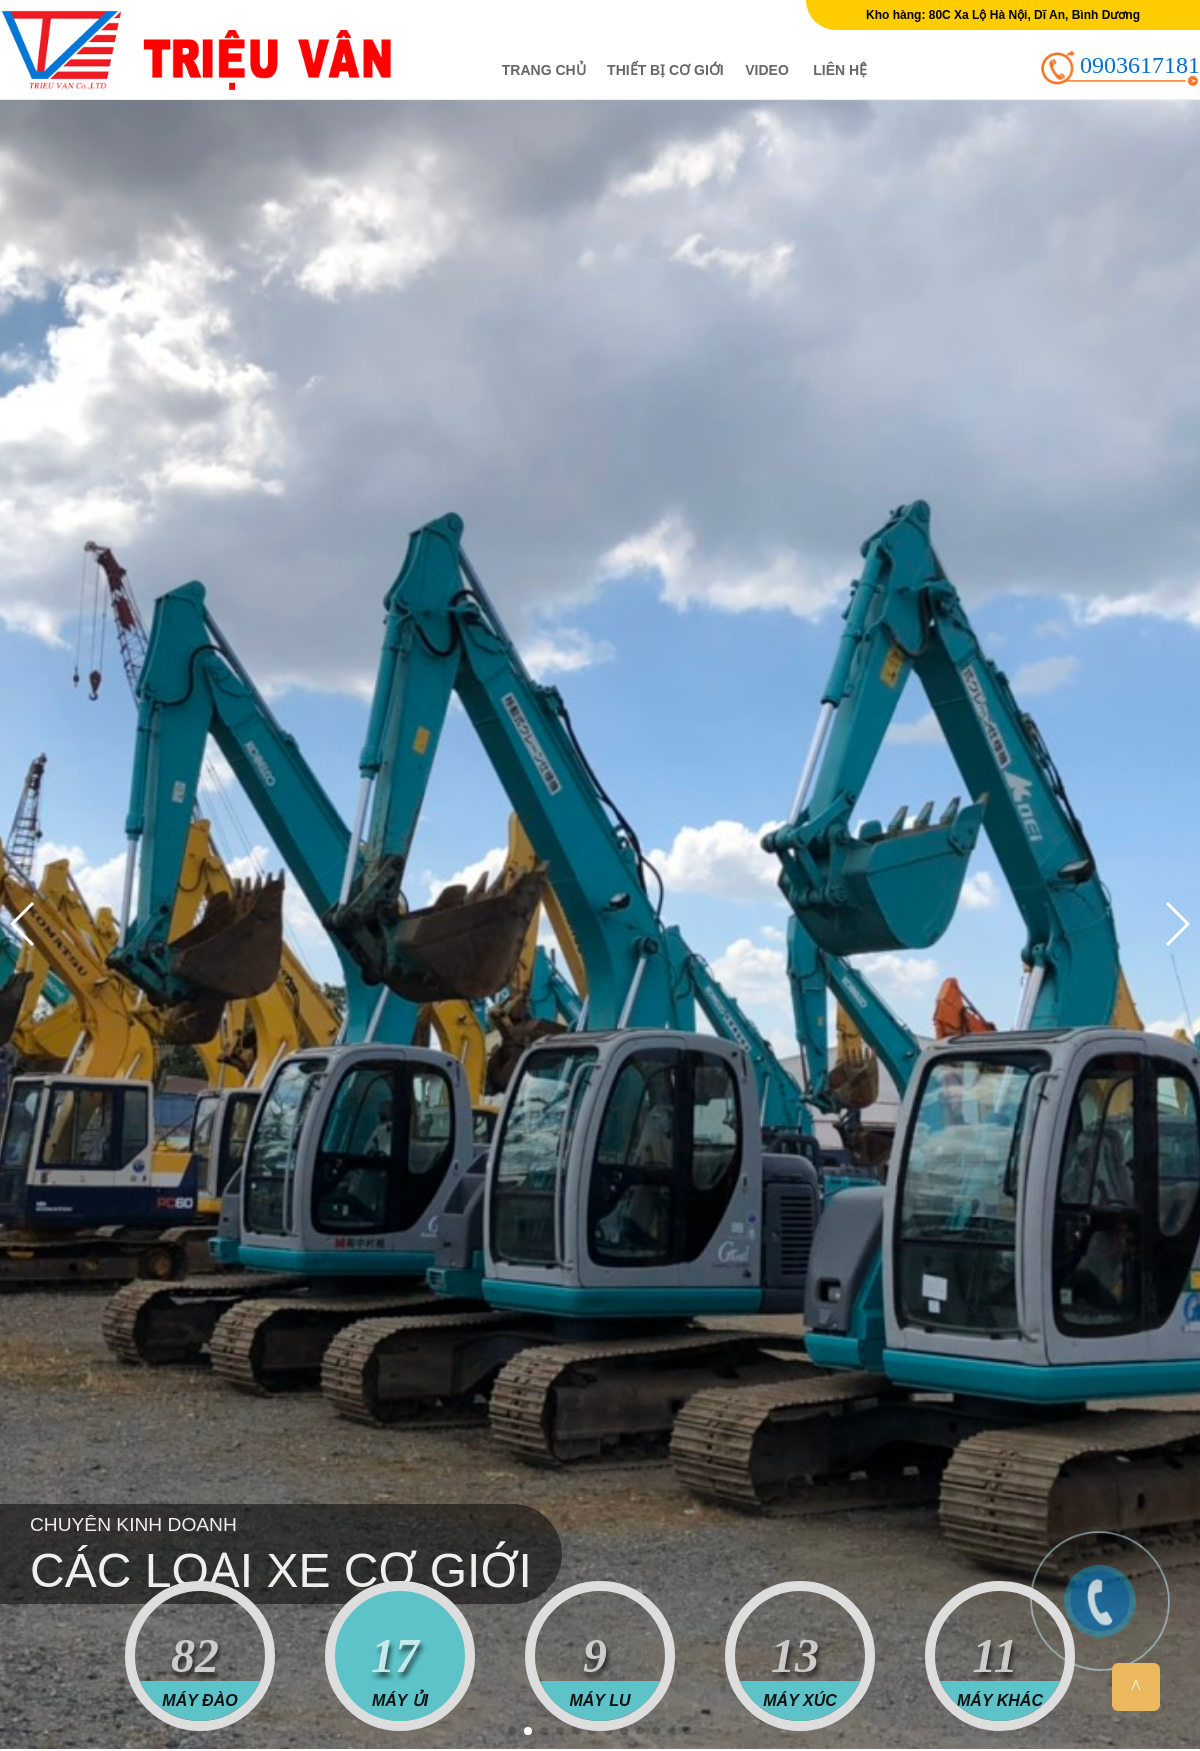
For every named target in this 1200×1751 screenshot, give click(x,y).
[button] (512, 1731)
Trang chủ (544, 70)
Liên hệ (840, 70)
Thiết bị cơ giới (665, 70)
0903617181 (1140, 65)
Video (767, 70)
